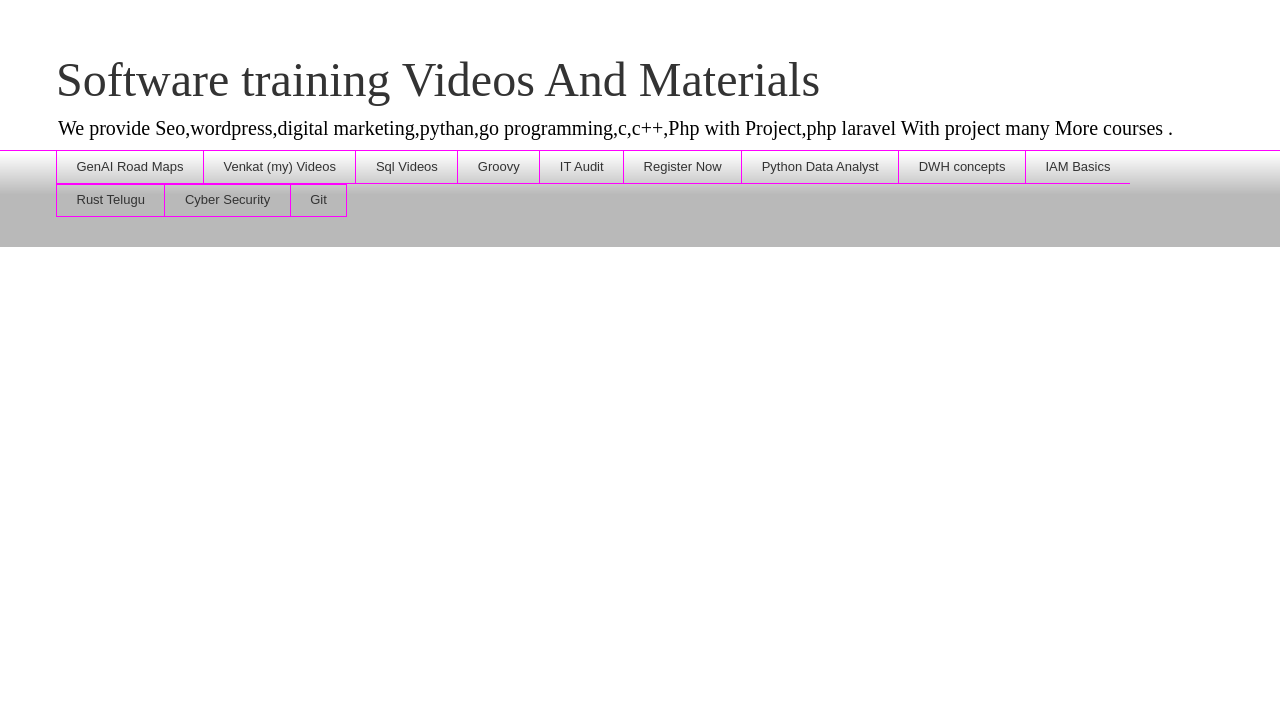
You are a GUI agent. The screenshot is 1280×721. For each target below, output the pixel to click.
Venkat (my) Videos (279, 166)
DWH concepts (962, 166)
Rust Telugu (111, 199)
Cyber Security (227, 199)
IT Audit (582, 166)
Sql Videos (407, 166)
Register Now (683, 166)
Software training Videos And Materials (438, 79)
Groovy (499, 166)
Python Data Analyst (820, 166)
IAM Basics (1077, 166)
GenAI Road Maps (130, 166)
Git (318, 199)
